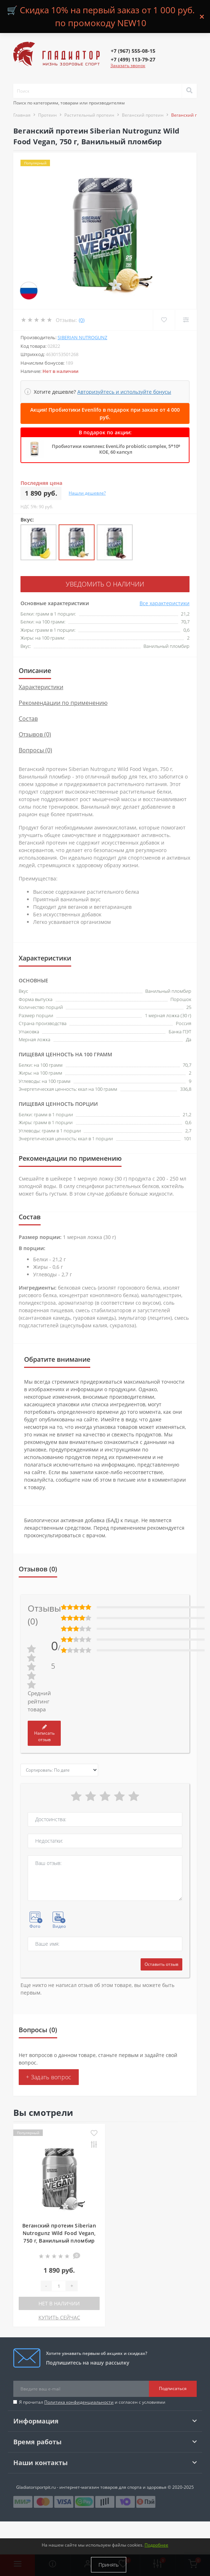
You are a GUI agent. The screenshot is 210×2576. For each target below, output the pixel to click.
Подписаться (173, 2388)
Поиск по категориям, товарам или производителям (69, 103)
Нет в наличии (59, 2303)
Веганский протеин (143, 115)
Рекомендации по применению (63, 703)
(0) (82, 320)
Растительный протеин (89, 115)
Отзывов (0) (35, 734)
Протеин (47, 115)
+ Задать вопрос (49, 2077)
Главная (22, 115)
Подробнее (156, 2545)
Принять (109, 2564)
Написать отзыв (44, 1734)
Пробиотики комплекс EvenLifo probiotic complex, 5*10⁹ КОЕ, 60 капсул (116, 449)
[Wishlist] (164, 320)
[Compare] (186, 320)
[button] (133, 51)
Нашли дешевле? (87, 493)
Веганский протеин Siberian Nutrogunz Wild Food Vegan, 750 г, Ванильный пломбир (59, 2233)
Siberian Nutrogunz (82, 337)
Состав (28, 719)
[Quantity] (58, 2286)
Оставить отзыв (161, 1964)
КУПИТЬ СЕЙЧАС (59, 2317)
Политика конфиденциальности (79, 2402)
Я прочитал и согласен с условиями (92, 2402)
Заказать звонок (127, 65)
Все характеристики (165, 603)
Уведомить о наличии (105, 584)
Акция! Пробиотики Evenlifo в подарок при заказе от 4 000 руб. (105, 413)
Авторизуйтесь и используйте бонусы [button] (124, 391)
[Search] (189, 91)
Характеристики (41, 687)
